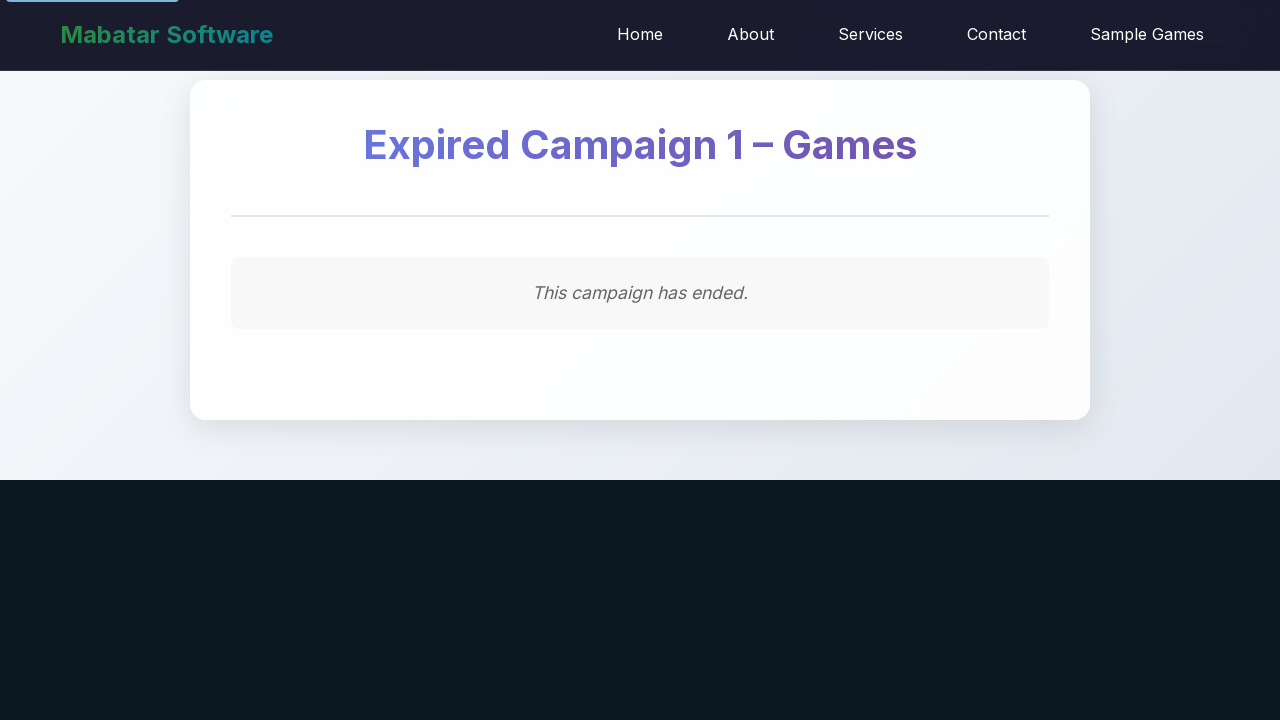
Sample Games (1147, 34)
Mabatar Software (166, 34)
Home (640, 34)
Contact (996, 34)
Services (870, 34)
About (750, 34)
